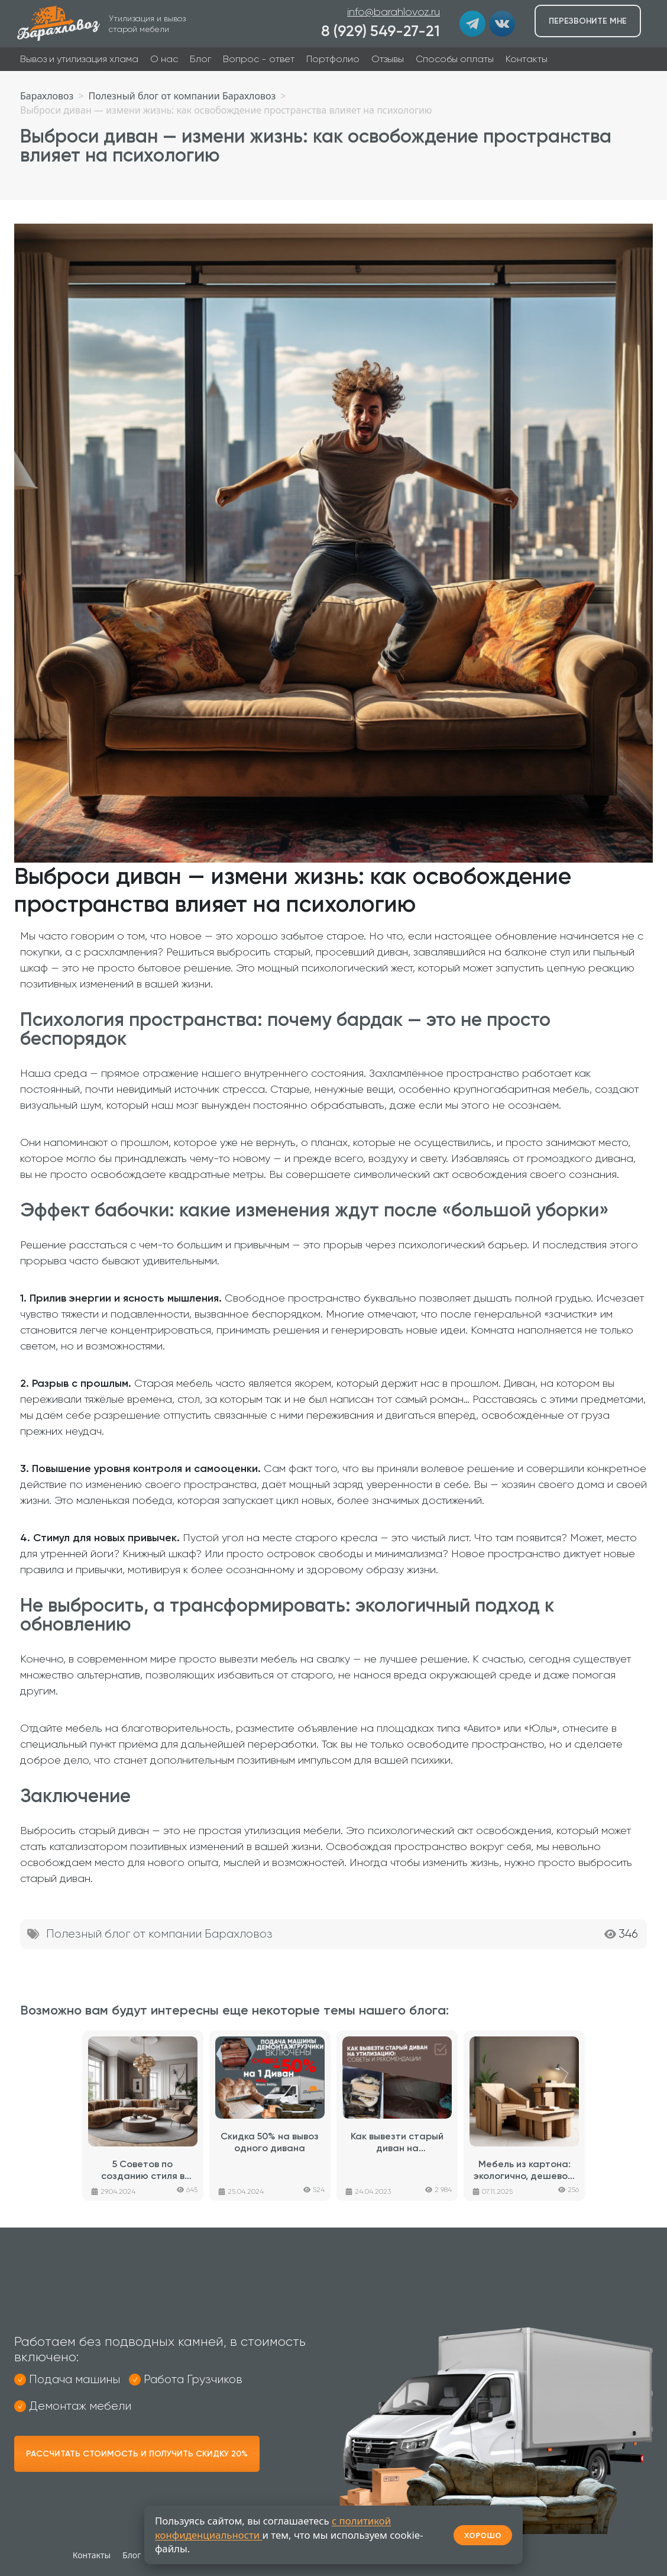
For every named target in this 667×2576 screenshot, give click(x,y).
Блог (200, 58)
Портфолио (333, 58)
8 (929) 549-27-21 (380, 31)
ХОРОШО (482, 2535)
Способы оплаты (455, 58)
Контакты (527, 58)
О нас (164, 58)
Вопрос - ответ (258, 58)
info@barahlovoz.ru (393, 12)
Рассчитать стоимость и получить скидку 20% (137, 2454)
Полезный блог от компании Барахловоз (159, 1934)
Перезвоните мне (588, 21)
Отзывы (387, 58)
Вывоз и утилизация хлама (79, 58)
